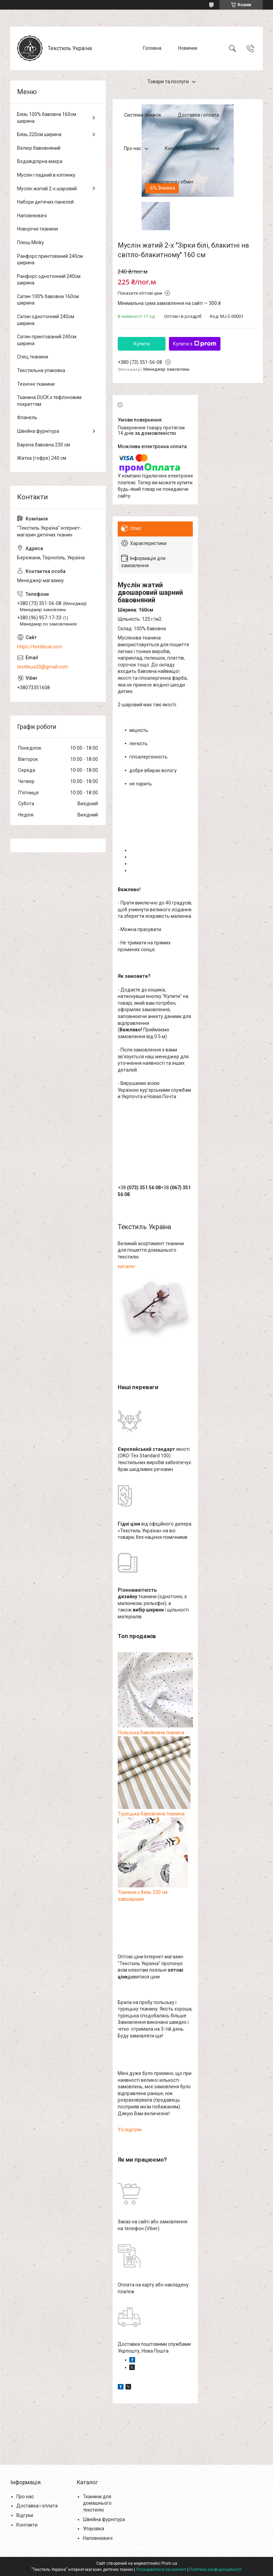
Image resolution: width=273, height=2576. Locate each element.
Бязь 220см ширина (39, 134)
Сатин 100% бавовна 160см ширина (48, 300)
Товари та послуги (168, 81)
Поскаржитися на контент (161, 2569)
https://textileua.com (39, 646)
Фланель (27, 417)
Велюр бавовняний (38, 148)
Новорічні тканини (37, 229)
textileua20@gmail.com (42, 666)
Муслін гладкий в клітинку (46, 175)
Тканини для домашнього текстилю (97, 2503)
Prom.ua (169, 2563)
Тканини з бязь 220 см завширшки (153, 1892)
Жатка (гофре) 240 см (41, 458)
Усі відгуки (130, 2129)
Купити (142, 344)
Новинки (187, 48)
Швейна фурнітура (38, 431)
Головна (152, 48)
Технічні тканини (36, 384)
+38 (139, 1187)
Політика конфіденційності (215, 2569)
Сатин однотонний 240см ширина (45, 320)
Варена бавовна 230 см (43, 444)
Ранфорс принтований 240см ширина (50, 259)
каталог (126, 1266)
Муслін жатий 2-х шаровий (47, 188)
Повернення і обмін (171, 182)
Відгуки (24, 2515)
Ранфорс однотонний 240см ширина (49, 280)
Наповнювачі (32, 215)
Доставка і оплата (198, 115)
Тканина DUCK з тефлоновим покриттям (49, 401)
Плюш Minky (30, 242)
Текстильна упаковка (41, 370)
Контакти (175, 148)
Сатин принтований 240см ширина (46, 340)
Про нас (132, 148)
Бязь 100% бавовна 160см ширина (46, 118)
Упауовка (93, 2528)
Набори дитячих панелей (45, 202)
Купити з (194, 344)
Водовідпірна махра (39, 161)
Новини (211, 148)
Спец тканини (32, 356)
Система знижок (142, 115)
